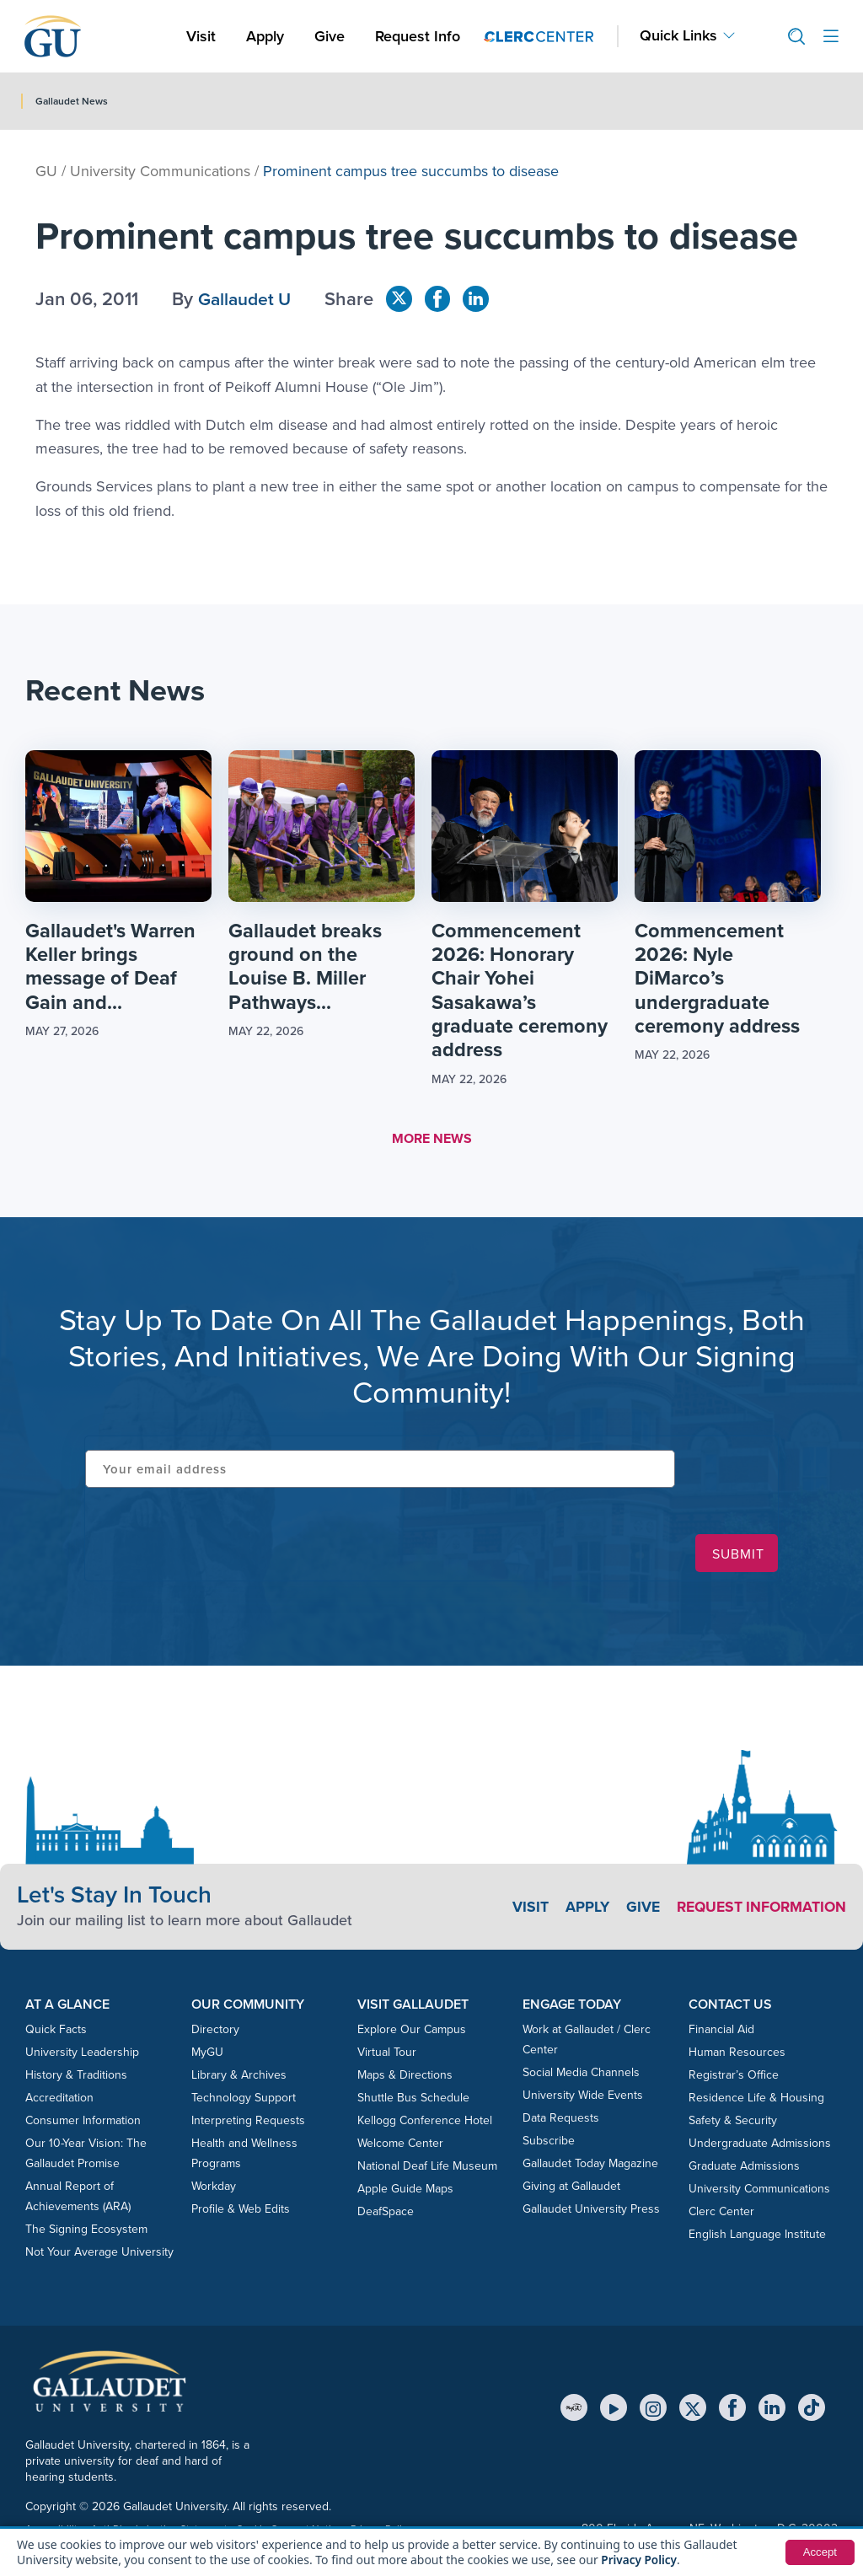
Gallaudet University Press (591, 2211)
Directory (215, 2032)
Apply (268, 35)
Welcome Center (400, 2146)
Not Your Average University (99, 2254)
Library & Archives (239, 2077)
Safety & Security (733, 2123)
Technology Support (243, 2100)
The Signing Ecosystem (86, 2232)
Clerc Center (721, 2214)
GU (46, 171)
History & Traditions (76, 2077)
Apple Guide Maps (405, 2191)
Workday (213, 2189)
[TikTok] (811, 2409)
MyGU (207, 2054)
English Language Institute (757, 2237)
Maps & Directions (405, 2077)
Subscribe (549, 2143)
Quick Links (678, 35)
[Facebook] (732, 2409)
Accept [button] (819, 2552)
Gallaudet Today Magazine (590, 2166)
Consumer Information (83, 2123)
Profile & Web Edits (240, 2211)
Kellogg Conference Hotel (424, 2123)
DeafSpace (385, 2214)
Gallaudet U (247, 299)
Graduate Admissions (744, 2168)
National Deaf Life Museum (427, 2168)
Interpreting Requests (248, 2123)
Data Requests (561, 2120)
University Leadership (82, 2054)
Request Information (758, 1909)
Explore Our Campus (411, 2032)
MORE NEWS (432, 1141)
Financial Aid (721, 2032)
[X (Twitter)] (692, 2409)
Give (329, 36)
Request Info (417, 36)
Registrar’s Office (734, 2077)
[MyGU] (573, 2409)
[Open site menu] (831, 36)
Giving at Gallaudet (571, 2189)
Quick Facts (56, 2032)
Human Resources (737, 2054)
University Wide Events (583, 2097)
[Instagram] (653, 2409)
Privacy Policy (640, 2560)
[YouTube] (613, 2409)
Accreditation (59, 2100)
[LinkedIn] (771, 2409)
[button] (790, 36)
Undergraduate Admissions (760, 2146)
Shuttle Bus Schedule (413, 2100)
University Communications (160, 171)
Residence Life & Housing (756, 2100)
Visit (201, 36)
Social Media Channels (581, 2075)
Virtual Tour (386, 2054)
